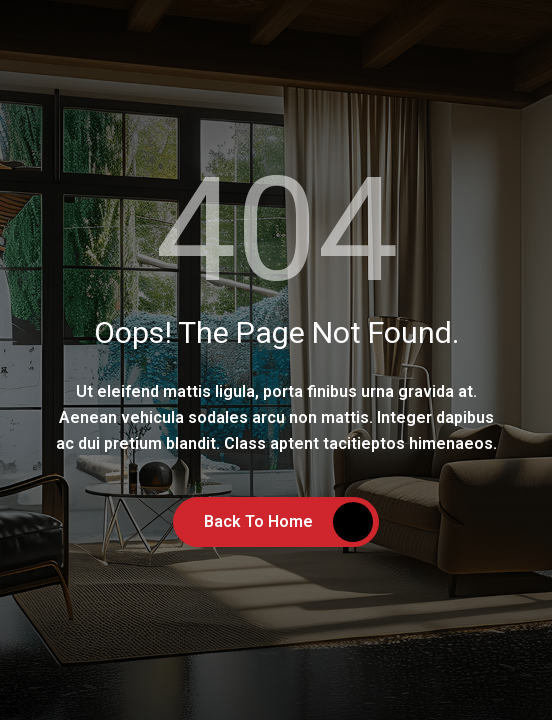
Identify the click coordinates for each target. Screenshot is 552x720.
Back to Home (258, 521)
